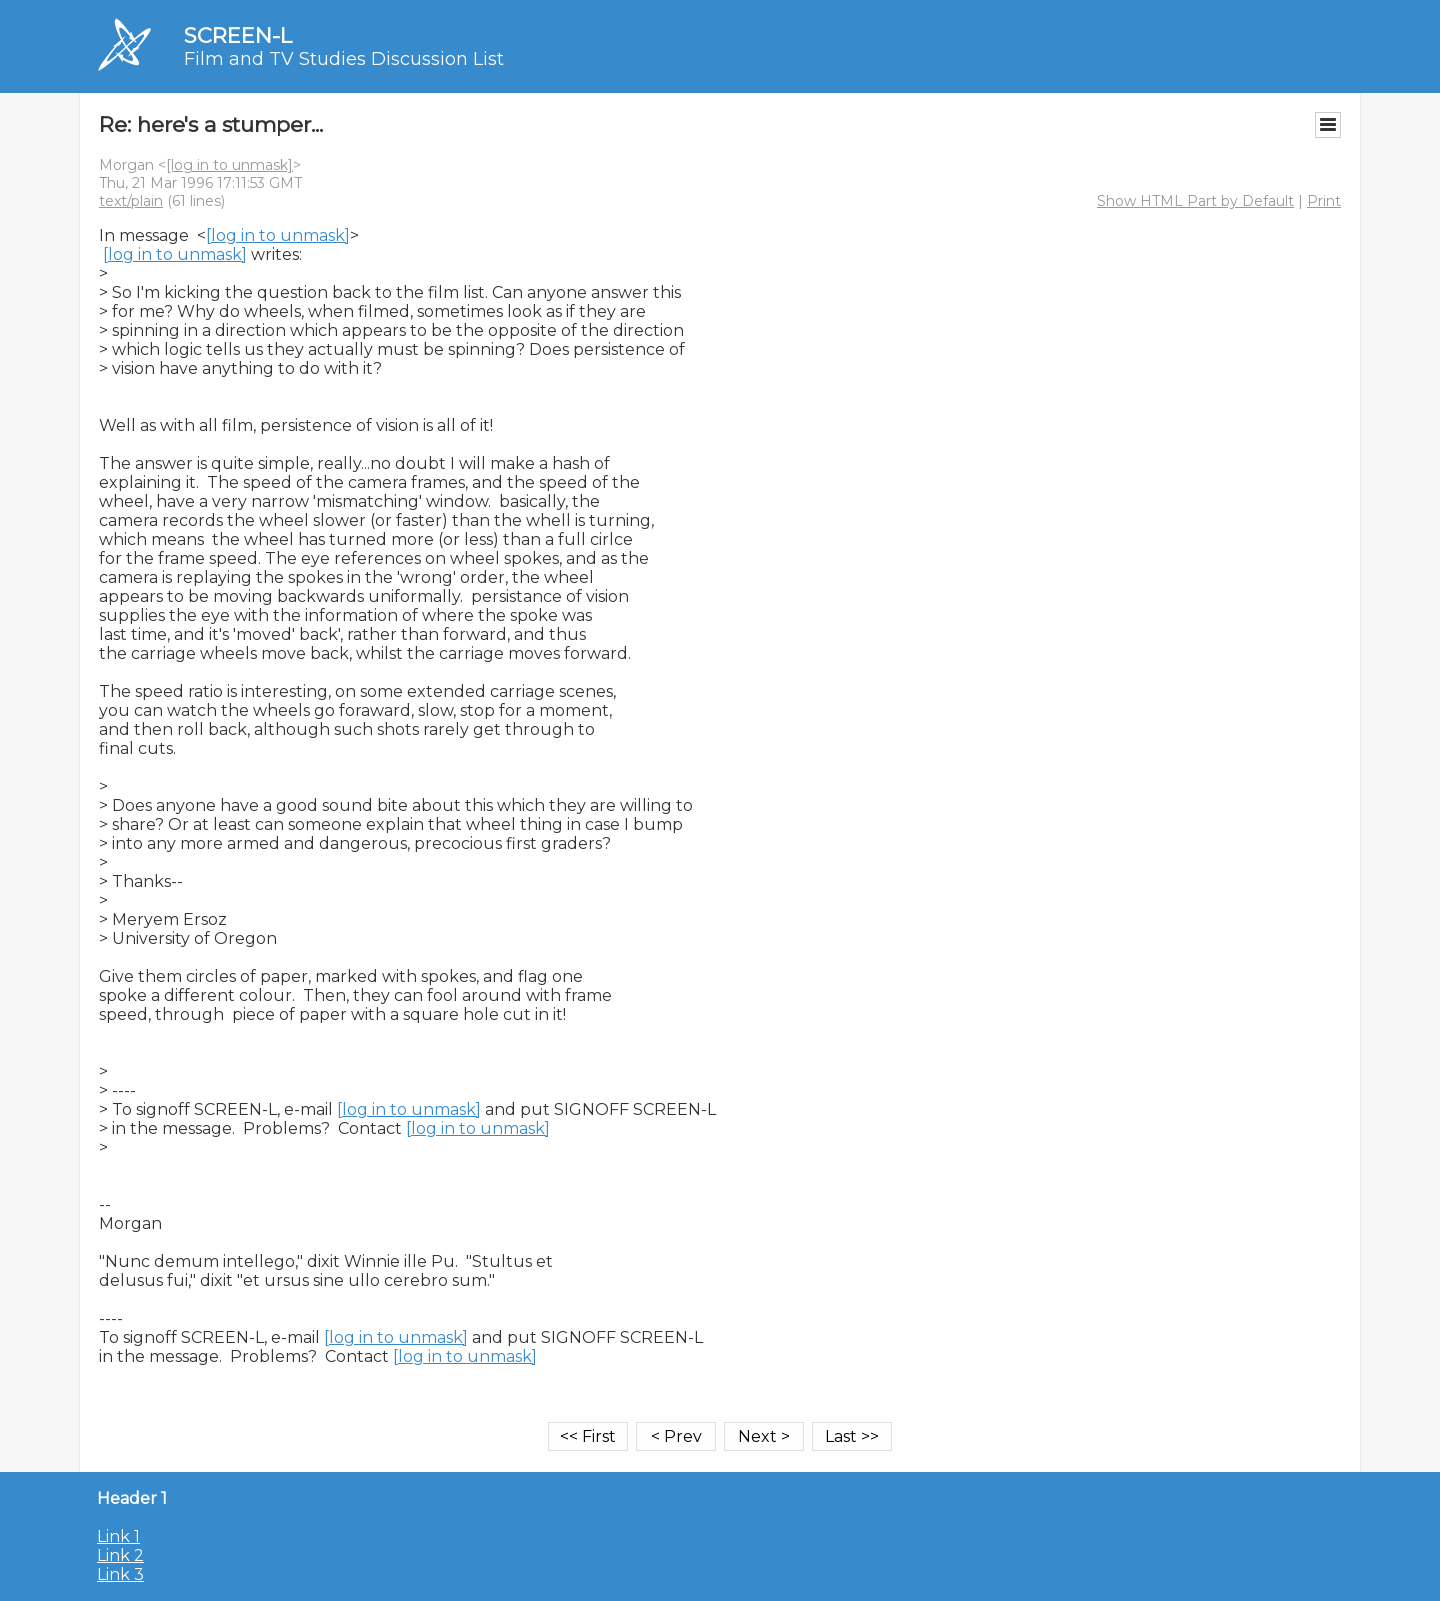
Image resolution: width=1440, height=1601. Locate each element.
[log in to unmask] (229, 165)
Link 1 (118, 1536)
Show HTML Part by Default (1195, 201)
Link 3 (120, 1574)
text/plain (131, 201)
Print (1324, 201)
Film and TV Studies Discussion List (344, 59)
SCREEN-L (238, 35)
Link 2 (120, 1555)
